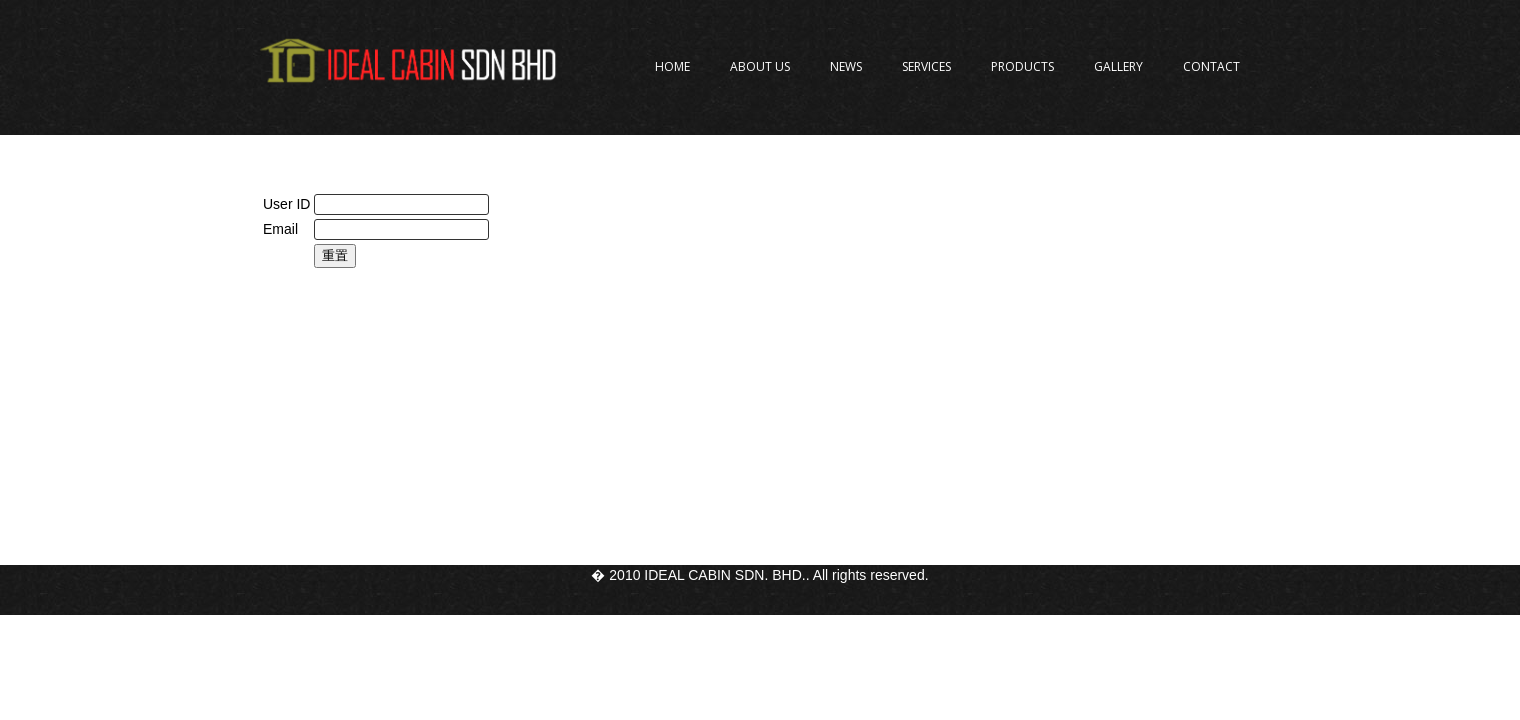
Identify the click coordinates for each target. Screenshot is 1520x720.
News (846, 66)
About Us (760, 66)
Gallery (1118, 66)
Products (1022, 66)
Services (926, 66)
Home (672, 66)
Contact (1211, 66)
